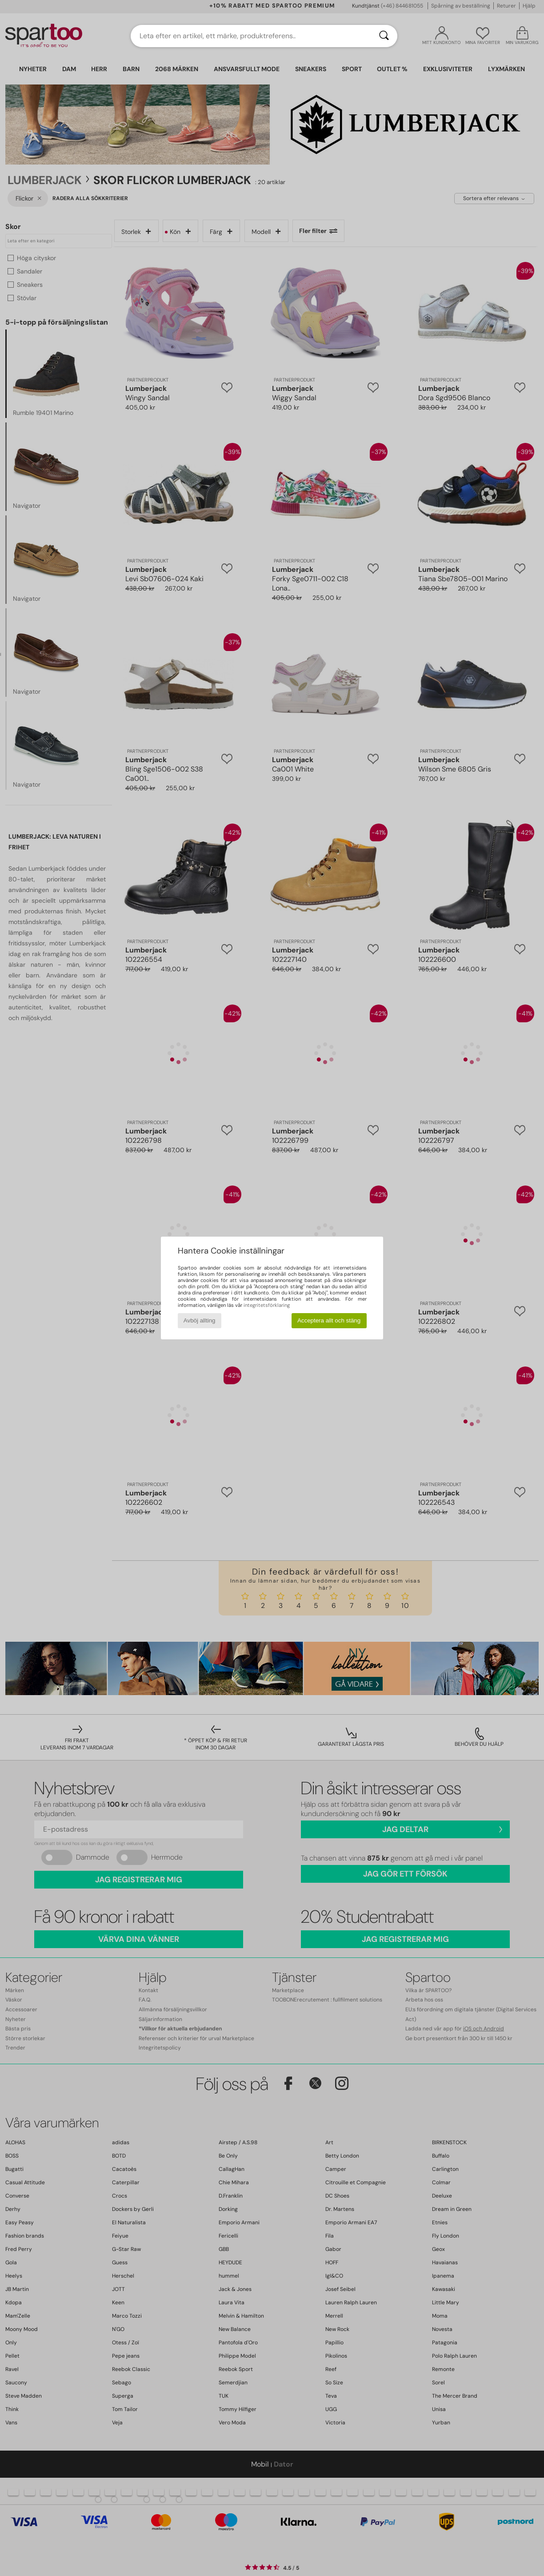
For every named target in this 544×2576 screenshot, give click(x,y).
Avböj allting (200, 1320)
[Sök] (384, 36)
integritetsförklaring (267, 1305)
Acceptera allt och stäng (328, 1320)
